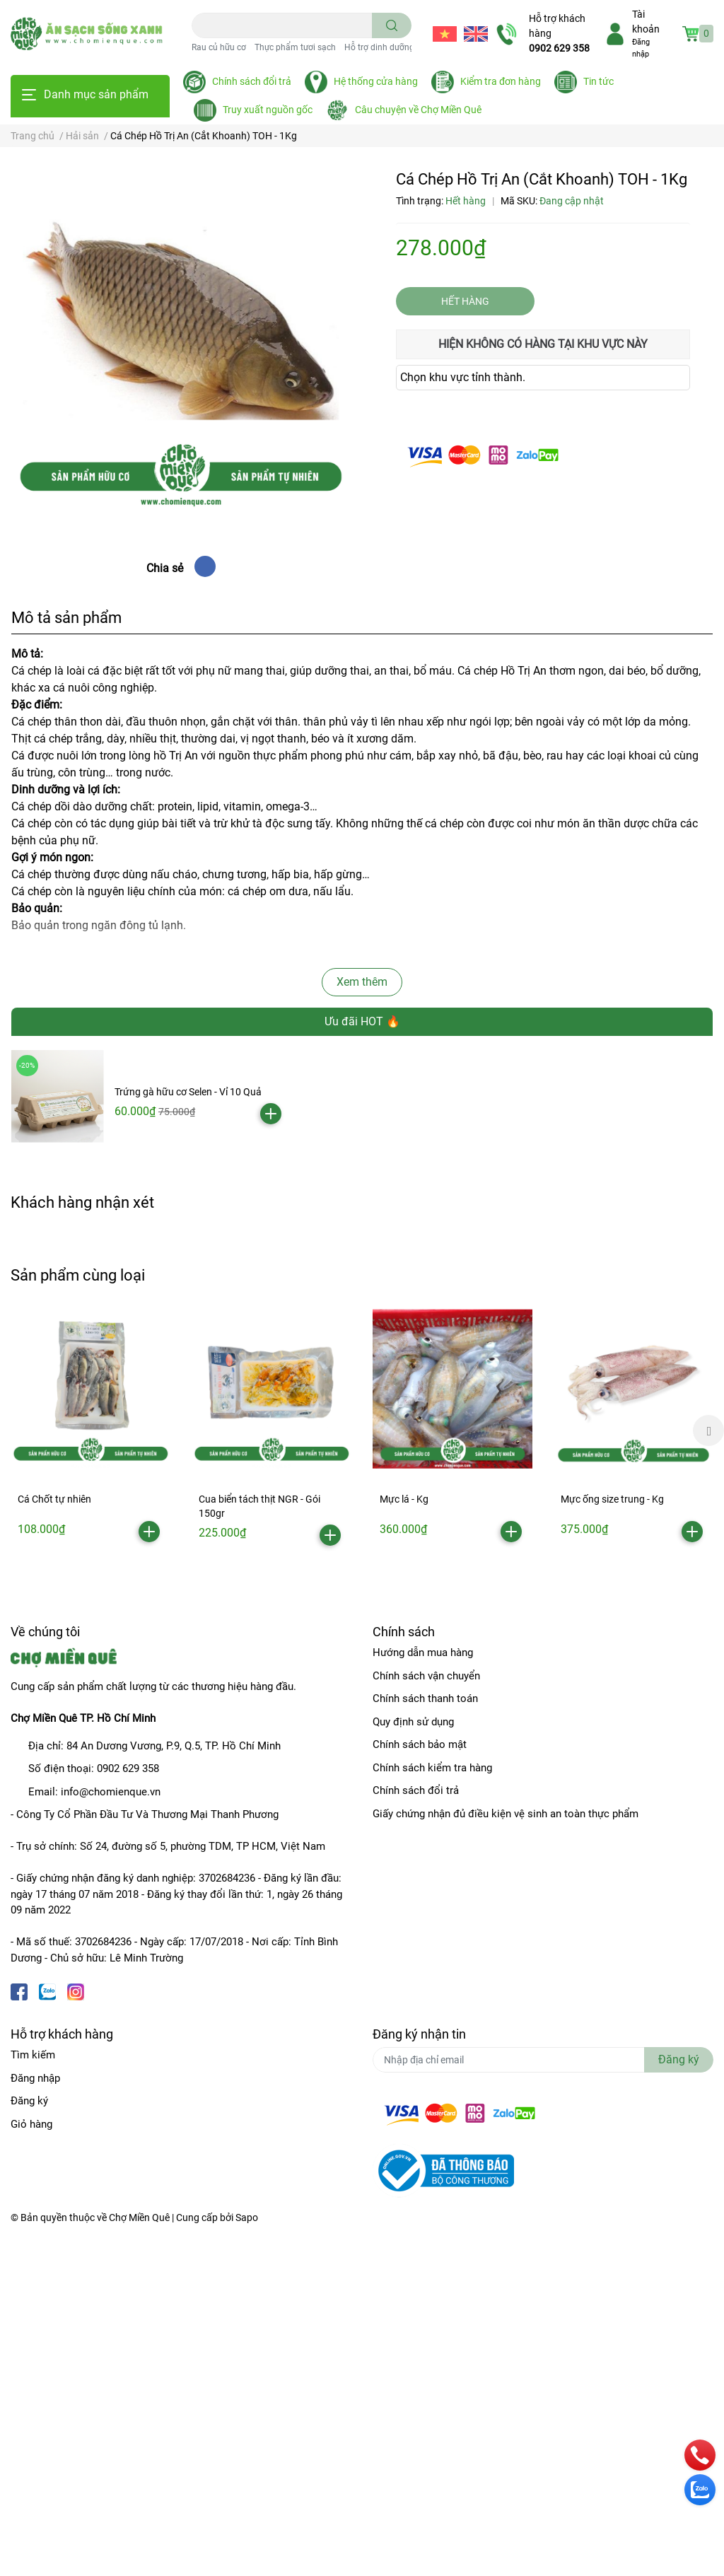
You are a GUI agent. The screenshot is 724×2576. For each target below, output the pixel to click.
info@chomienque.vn (110, 1791)
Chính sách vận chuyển (426, 1675)
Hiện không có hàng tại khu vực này (543, 344)
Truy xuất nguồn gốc (268, 109)
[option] (90, 1428)
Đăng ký (29, 2100)
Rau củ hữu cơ (219, 47)
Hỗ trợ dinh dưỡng (379, 47)
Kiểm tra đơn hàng (500, 81)
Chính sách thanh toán (425, 1698)
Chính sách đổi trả (251, 81)
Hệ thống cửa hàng (376, 81)
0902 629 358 (559, 48)
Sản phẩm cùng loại (78, 1275)
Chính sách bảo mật (420, 1744)
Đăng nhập (35, 2078)
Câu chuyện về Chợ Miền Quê (418, 109)
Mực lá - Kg (404, 1499)
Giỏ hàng (31, 2124)
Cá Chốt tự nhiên (54, 1499)
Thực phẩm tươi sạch (295, 47)
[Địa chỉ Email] (543, 2060)
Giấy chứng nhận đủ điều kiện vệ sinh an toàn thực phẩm (505, 1813)
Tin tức (598, 81)
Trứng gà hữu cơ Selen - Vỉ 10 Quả (188, 1091)
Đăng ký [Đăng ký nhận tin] (678, 2059)
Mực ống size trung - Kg (612, 1499)
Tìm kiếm (33, 2054)
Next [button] (708, 1430)
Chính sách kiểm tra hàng (432, 1767)
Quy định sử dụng (413, 1721)
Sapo (246, 2217)
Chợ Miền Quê (139, 2217)
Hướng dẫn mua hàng (423, 1652)
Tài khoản (646, 21)
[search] (392, 25)
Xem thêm (362, 982)
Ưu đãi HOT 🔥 (362, 1021)
